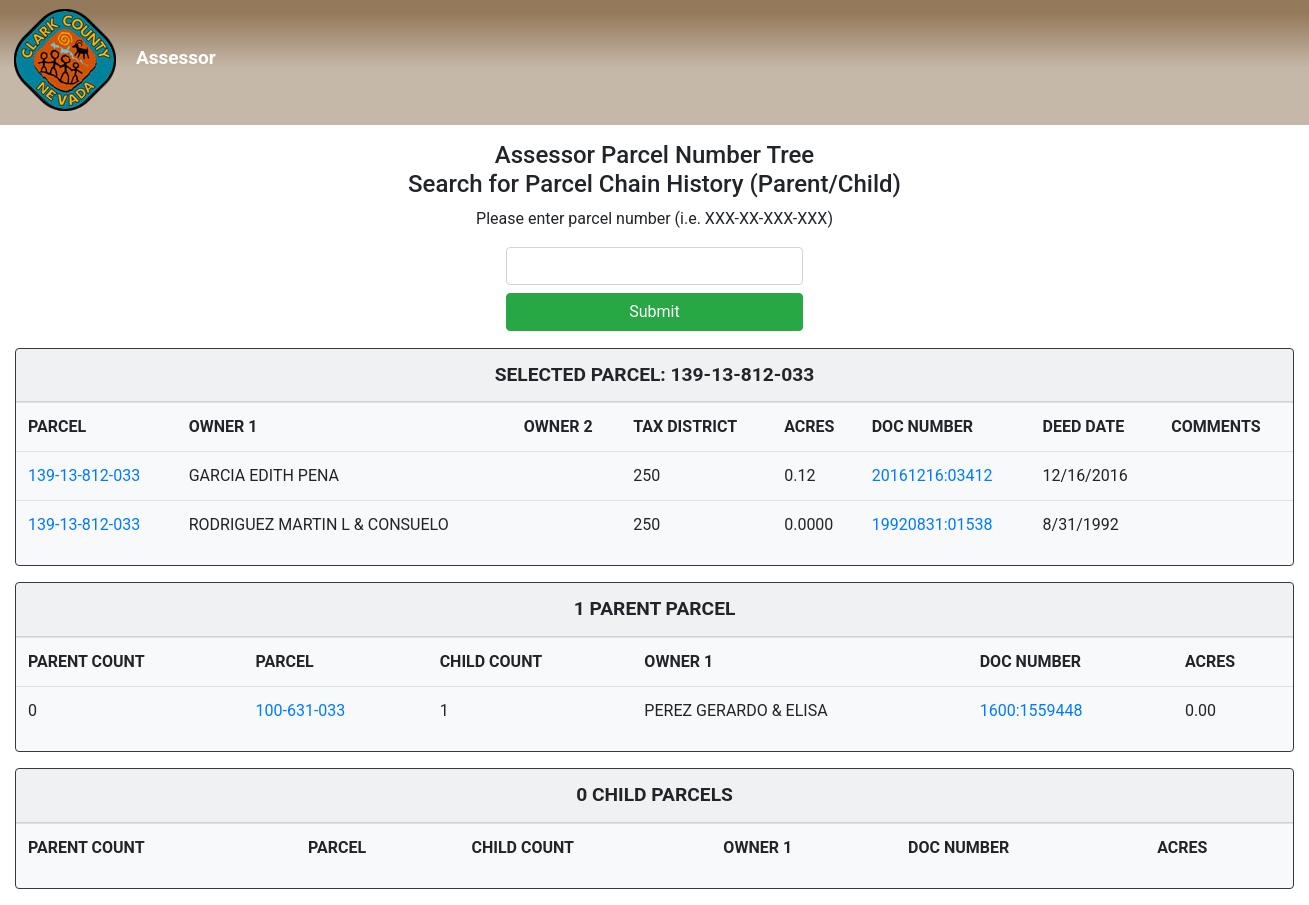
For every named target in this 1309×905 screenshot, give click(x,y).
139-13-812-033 (84, 475)
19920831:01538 (932, 524)
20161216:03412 (932, 475)
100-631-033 (301, 710)
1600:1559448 (1031, 710)
